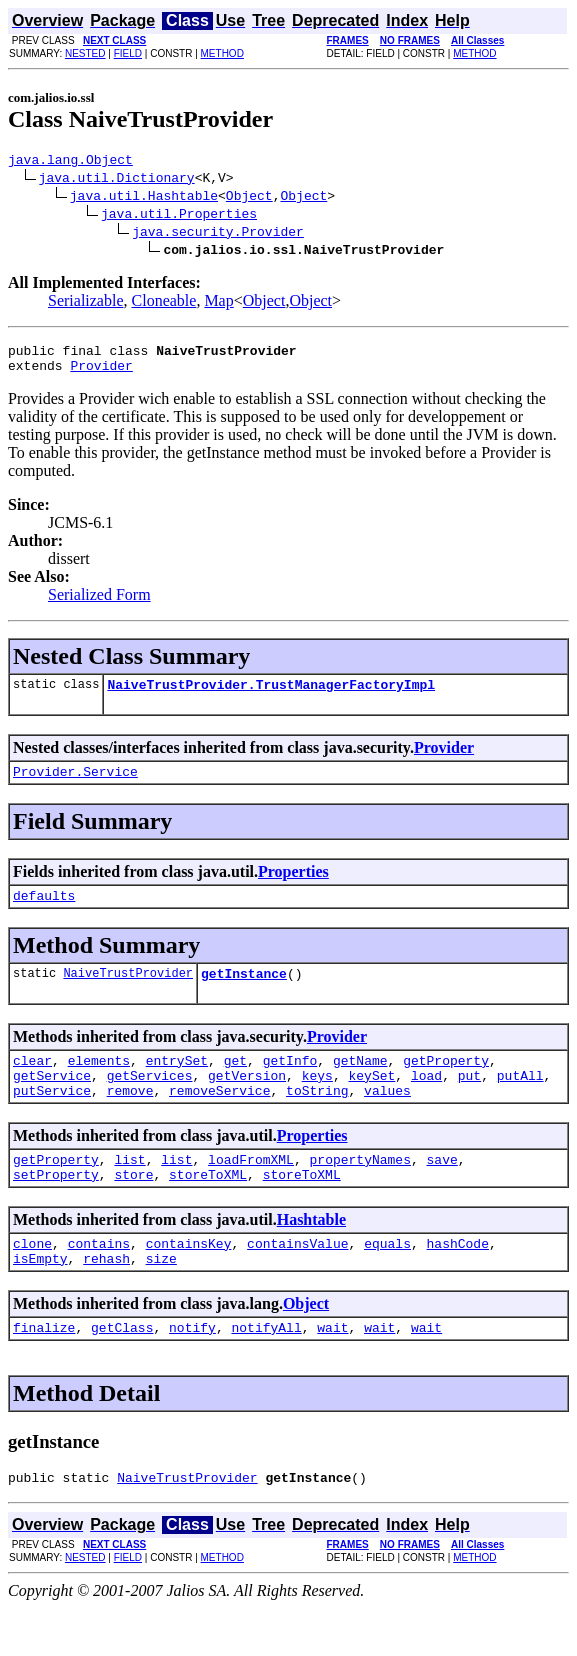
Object (249, 198)
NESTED (85, 53)
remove (130, 1120)
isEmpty (40, 1300)
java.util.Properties (179, 216)
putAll (520, 1102)
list (129, 1192)
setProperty (56, 1210)
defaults (44, 913)
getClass (122, 1372)
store (133, 1210)
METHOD (222, 53)
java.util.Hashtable (144, 198)
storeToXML (208, 1210)
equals (387, 1282)
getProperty (446, 1084)
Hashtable (311, 1255)
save (441, 1192)
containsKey (189, 1282)
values (387, 1120)
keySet (371, 1102)
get (235, 1084)
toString (317, 1120)
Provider (101, 374)
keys (317, 1102)
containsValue (297, 1282)
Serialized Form (99, 603)
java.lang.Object (70, 162)
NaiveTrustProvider (128, 993)
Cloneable (164, 303)
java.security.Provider (218, 234)
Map (218, 303)
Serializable (86, 303)
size (161, 1300)
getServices (150, 1102)
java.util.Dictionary (117, 180)
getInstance (244, 994)
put (469, 1102)
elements (99, 1084)
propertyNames (359, 1192)
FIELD (128, 53)
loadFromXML (251, 1192)
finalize (44, 1372)
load (426, 1102)
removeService (219, 1120)
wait (332, 1372)
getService (52, 1102)
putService (52, 1120)
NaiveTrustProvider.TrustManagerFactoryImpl (271, 696)
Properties (293, 886)
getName (360, 1084)
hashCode (458, 1282)
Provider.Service (75, 786)
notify (192, 1372)
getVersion (247, 1102)
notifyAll (266, 1372)
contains (99, 1282)
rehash (106, 1300)
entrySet (177, 1084)
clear (32, 1084)
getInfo (290, 1084)
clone (32, 1282)
